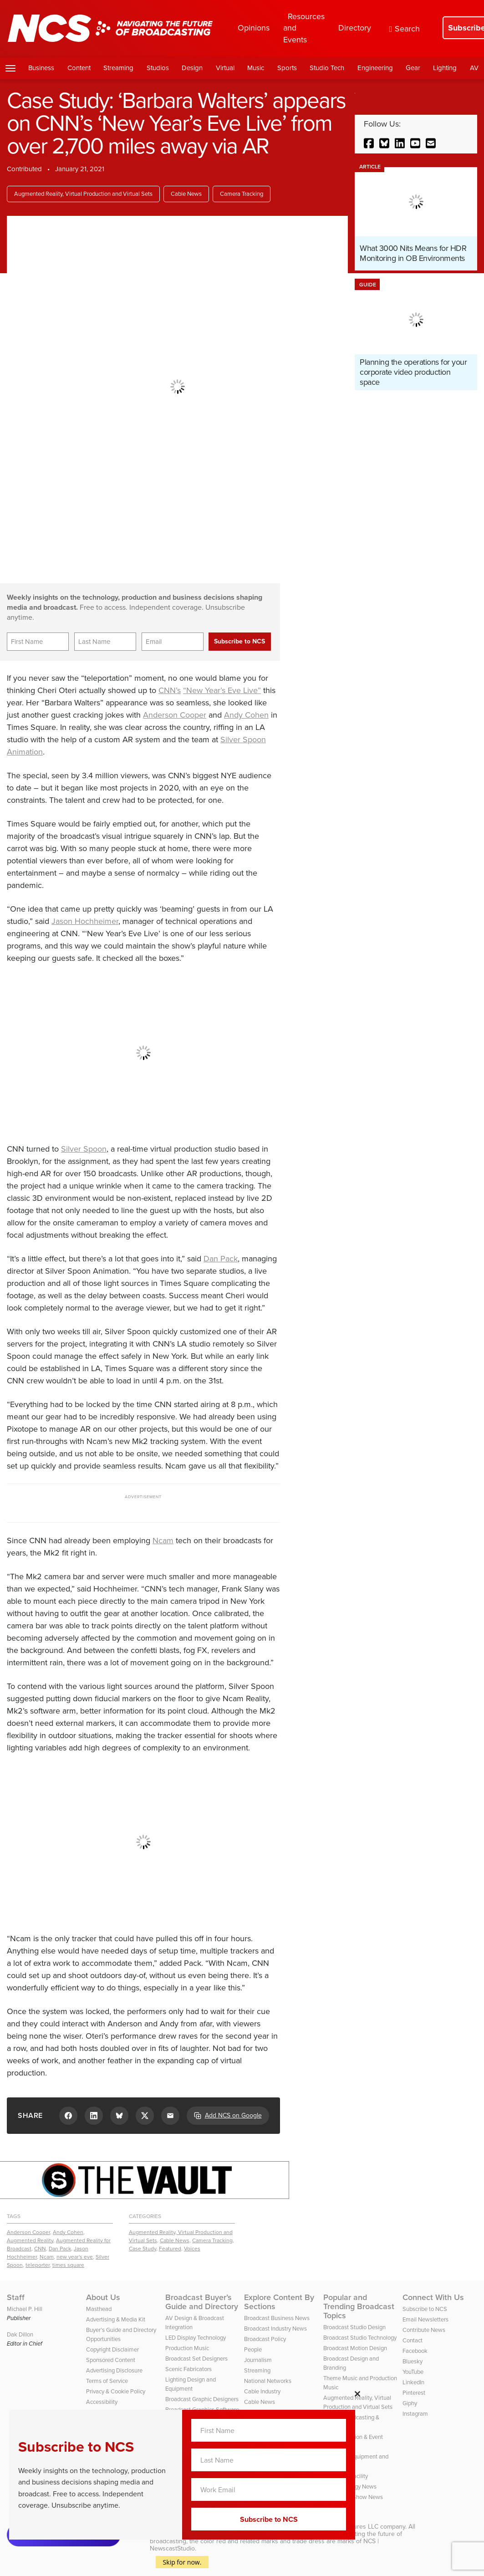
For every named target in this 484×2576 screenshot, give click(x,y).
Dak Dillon (20, 2334)
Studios (158, 68)
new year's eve (74, 2257)
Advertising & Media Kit (115, 2319)
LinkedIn (413, 2382)
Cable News (186, 193)
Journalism (258, 2360)
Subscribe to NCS (424, 2309)
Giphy (409, 2403)
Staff (16, 2297)
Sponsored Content (110, 2360)
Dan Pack (221, 1259)
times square (68, 2265)
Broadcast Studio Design (354, 2327)
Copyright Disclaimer (112, 2349)
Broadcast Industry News (275, 2328)
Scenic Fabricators (188, 2369)
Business (41, 68)
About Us (103, 2297)
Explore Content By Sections (279, 2302)
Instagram (415, 2413)
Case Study (142, 2248)
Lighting (445, 68)
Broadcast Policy (265, 2339)
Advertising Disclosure (114, 2370)
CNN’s (169, 690)
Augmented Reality (30, 2240)
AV (474, 68)
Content (79, 68)
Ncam (163, 1540)
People (253, 2349)
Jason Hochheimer (84, 921)
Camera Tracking (241, 193)
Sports (287, 68)
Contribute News (423, 2330)
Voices (192, 2248)
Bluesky (412, 2361)
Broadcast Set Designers (196, 2358)
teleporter (37, 2265)
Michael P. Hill (24, 2309)
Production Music (187, 2348)
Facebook (415, 2350)
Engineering (375, 68)
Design (192, 68)
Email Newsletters (425, 2319)
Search (404, 29)
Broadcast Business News (277, 2318)
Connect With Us (433, 2297)
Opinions (254, 28)
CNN (40, 2248)
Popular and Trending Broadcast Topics (358, 2306)
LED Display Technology (195, 2337)
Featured (170, 2248)
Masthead (99, 2309)
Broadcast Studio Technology (360, 2337)
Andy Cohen (246, 715)
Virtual (225, 68)
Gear (413, 68)
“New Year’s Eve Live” (222, 690)
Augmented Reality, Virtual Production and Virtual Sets (83, 193)
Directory (354, 28)
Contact (412, 2340)
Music (255, 68)
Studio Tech (327, 68)
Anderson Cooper (174, 715)
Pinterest (413, 2392)
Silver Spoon (84, 1149)
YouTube (412, 2371)
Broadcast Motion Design (355, 2348)
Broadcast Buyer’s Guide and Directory (201, 2302)
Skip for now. (182, 2562)
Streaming (118, 68)
